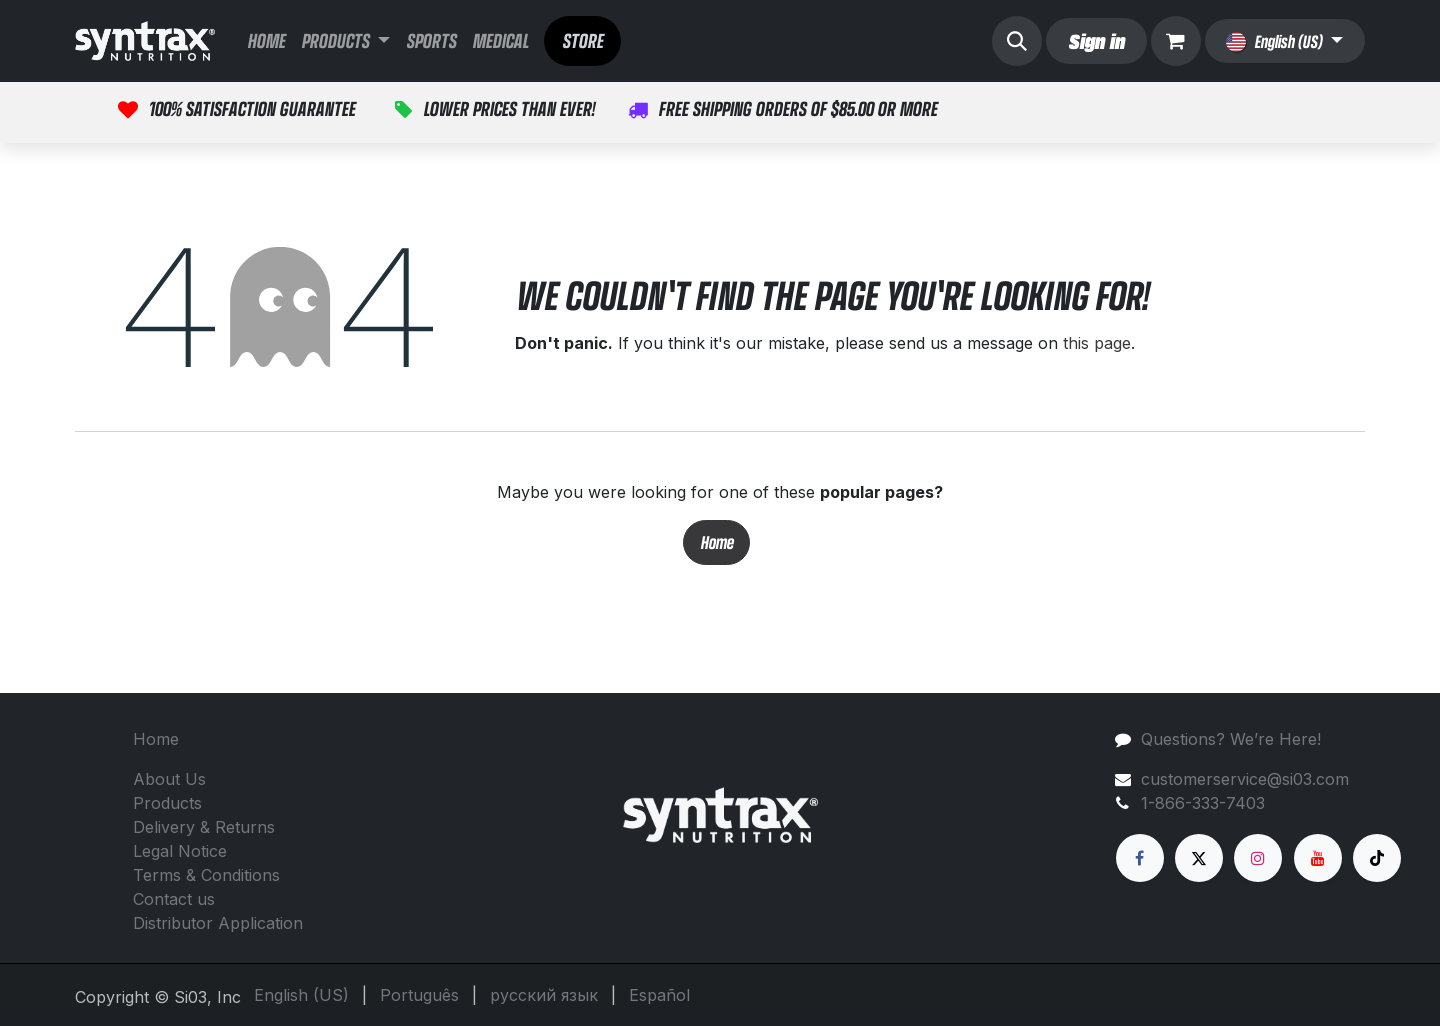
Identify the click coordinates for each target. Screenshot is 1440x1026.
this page (1097, 343)
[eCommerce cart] (1176, 41)
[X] (1199, 858)
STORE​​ (582, 40)
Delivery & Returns (204, 827)
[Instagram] (1258, 858)
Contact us (174, 899)
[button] (1017, 41)
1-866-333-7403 (1203, 803)
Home (716, 542)
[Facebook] (1140, 858)
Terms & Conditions (206, 875)
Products (167, 803)
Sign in (1096, 40)
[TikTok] (1377, 858)
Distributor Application (218, 923)
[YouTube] (1318, 858)
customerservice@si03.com (1245, 779)
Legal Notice (180, 851)
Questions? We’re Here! (1231, 739)
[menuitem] (266, 41)
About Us (169, 779)
